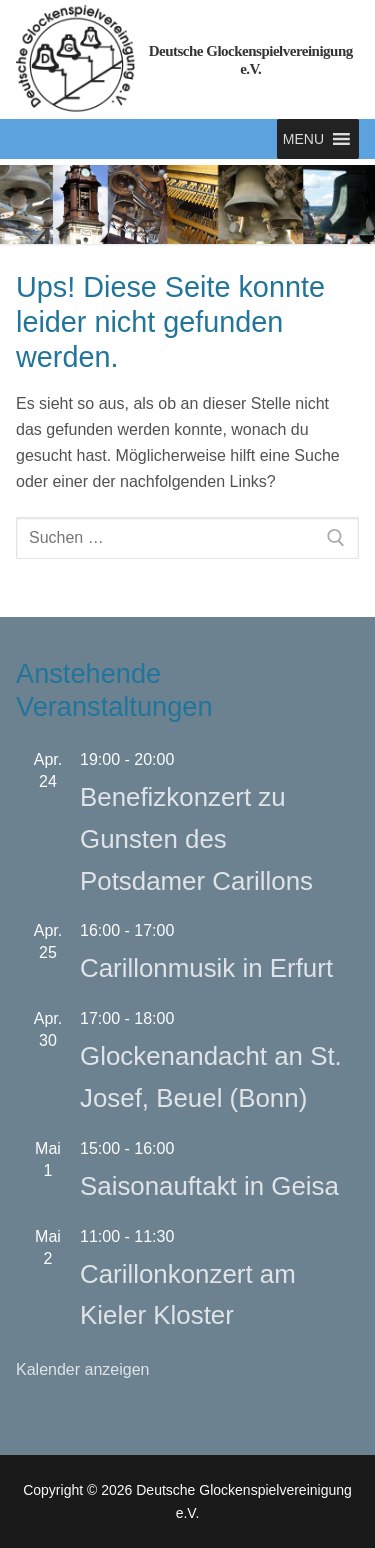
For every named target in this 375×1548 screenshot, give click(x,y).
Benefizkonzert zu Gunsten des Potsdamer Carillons (196, 839)
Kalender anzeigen (82, 1369)
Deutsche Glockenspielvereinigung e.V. (251, 60)
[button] (303, 139)
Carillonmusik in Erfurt (206, 968)
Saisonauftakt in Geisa (209, 1186)
